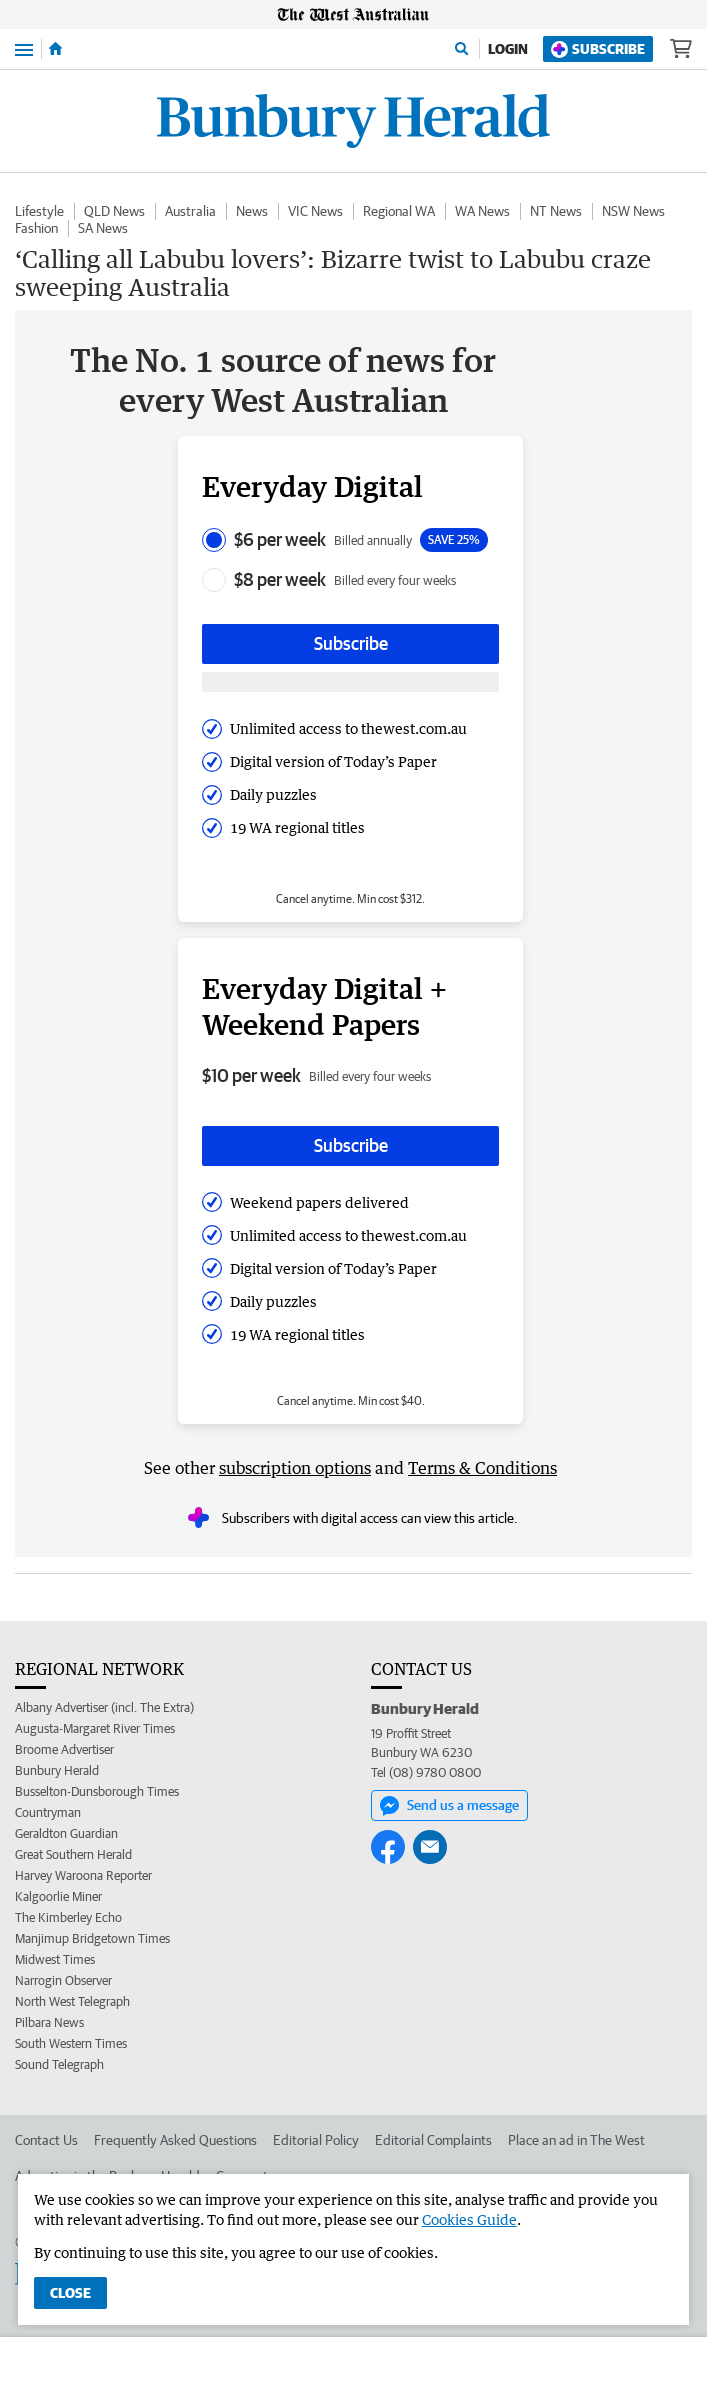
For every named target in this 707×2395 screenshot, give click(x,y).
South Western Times (71, 2043)
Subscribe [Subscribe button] (351, 643)
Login (508, 49)
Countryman (48, 1812)
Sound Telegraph (59, 2064)
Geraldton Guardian (66, 1833)
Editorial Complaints (433, 2140)
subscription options (295, 1468)
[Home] (55, 49)
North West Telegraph (72, 2001)
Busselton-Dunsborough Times (97, 1791)
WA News (482, 211)
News (252, 211)
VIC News (315, 211)
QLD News (114, 211)
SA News (103, 228)
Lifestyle (39, 211)
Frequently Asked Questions (175, 2140)
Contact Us (46, 2140)
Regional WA (399, 211)
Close (70, 2293)
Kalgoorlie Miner (58, 1896)
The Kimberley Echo (68, 1917)
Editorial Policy (316, 2140)
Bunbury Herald (57, 1770)
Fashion (36, 228)
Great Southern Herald (73, 1854)
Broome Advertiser (64, 1749)
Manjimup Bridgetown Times (92, 1938)
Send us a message (449, 1806)
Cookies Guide (469, 2219)
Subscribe (598, 49)
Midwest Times (55, 1959)
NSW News (633, 211)
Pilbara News (49, 2022)
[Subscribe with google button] (350, 682)
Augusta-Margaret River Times (95, 1728)
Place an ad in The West (576, 2140)
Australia (190, 211)
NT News (556, 211)
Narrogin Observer (63, 1980)
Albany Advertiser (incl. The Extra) (104, 1707)
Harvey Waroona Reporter (83, 1875)
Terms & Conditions (482, 1468)
